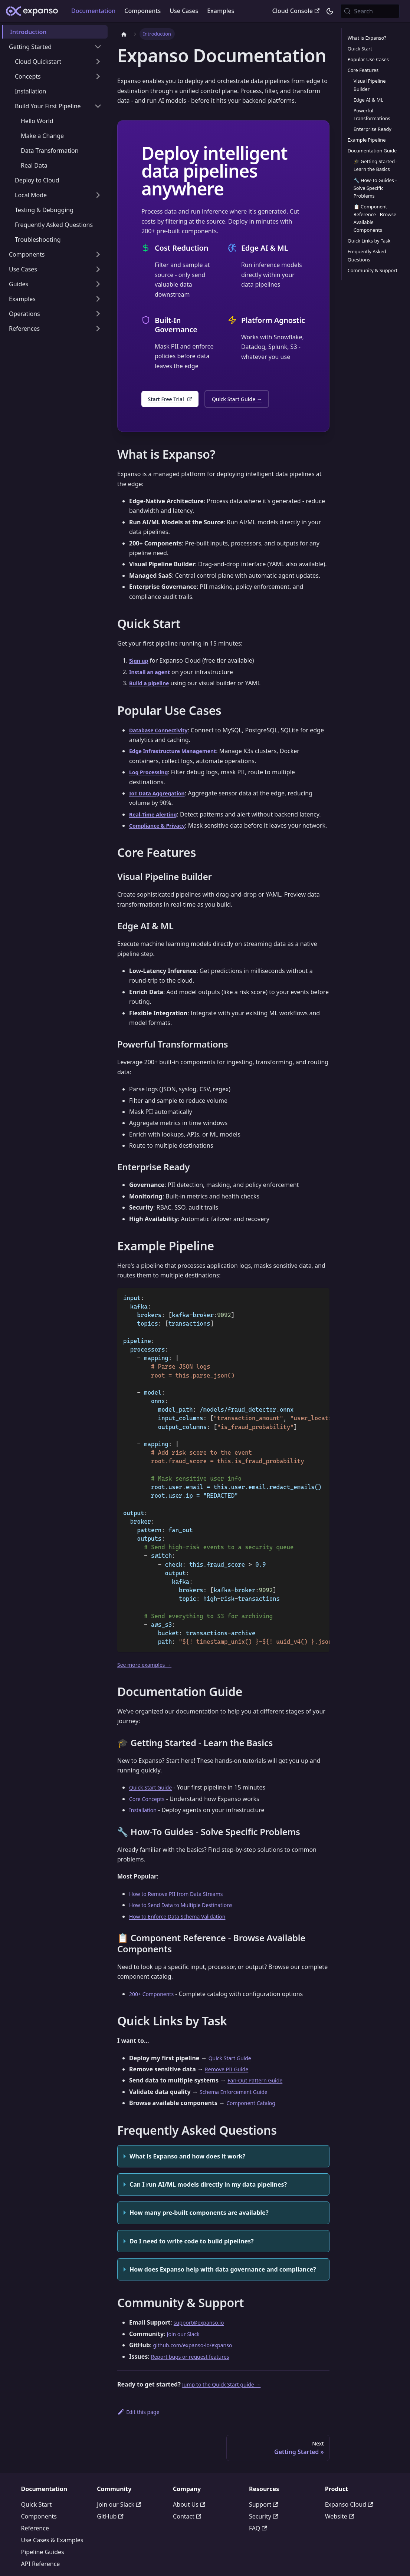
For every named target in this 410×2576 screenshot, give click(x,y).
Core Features (363, 70)
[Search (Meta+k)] (370, 11)
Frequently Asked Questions (367, 255)
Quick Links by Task (369, 240)
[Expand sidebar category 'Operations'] (98, 313)
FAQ (258, 2542)
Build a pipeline (152, 685)
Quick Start (360, 48)
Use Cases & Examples (52, 2554)
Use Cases (184, 11)
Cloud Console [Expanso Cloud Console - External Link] (295, 11)
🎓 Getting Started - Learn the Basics (376, 165)
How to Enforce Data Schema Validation (184, 1928)
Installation (144, 1822)
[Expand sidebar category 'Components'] (98, 254)
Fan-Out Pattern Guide (258, 2092)
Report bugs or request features (195, 2368)
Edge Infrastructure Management (179, 753)
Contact (187, 2530)
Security (263, 2530)
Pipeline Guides (42, 2566)
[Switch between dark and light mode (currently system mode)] (329, 11)
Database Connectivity (162, 732)
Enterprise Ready (372, 129)
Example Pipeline (367, 139)
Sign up (140, 663)
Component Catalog (254, 2115)
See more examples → (148, 1676)
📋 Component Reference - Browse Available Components (375, 218)
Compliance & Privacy (161, 828)
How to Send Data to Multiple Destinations (188, 1917)
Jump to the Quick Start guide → (227, 2396)
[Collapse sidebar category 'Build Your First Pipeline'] (98, 106)
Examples (220, 11)
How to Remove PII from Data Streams (182, 1906)
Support (263, 2518)
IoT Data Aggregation (161, 795)
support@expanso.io (202, 2335)
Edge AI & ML (368, 99)
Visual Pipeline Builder (370, 84)
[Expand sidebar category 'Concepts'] (98, 76)
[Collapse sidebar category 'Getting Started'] (98, 46)
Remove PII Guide (230, 2081)
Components (142, 11)
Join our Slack (185, 2346)
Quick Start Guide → (248, 400)
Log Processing (151, 774)
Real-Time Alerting (156, 816)
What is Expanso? (367, 37)
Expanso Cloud (349, 2518)
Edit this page (140, 2424)
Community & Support (372, 270)
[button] (55, 284)
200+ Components (154, 2006)
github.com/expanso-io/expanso (198, 2357)
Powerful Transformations (372, 114)
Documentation (93, 11)
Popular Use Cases (368, 59)
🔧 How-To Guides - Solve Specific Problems (375, 188)
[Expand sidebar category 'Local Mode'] (98, 195)
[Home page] (124, 34)
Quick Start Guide (153, 1799)
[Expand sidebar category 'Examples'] (98, 299)
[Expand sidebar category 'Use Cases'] (98, 269)
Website (339, 2530)
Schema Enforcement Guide (238, 2104)
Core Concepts (149, 1811)
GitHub (110, 2530)
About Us (189, 2518)
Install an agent (152, 674)
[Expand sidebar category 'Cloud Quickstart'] (98, 61)
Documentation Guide (372, 150)
